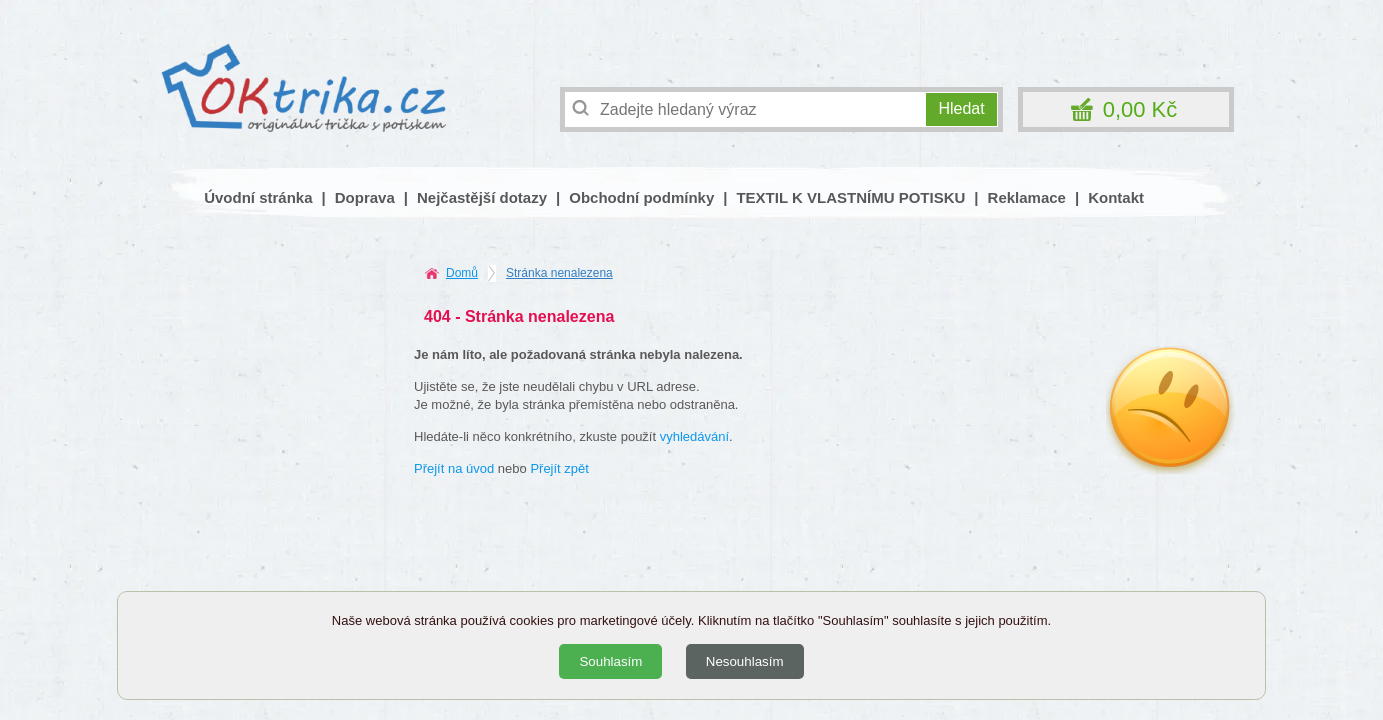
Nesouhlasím (745, 661)
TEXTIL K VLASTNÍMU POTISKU (850, 197)
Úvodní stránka (258, 197)
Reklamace (1027, 197)
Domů (462, 273)
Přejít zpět (559, 468)
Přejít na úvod (454, 468)
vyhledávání (694, 436)
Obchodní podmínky (641, 197)
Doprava (365, 197)
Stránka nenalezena (559, 273)
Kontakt (1116, 197)
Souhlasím (610, 661)
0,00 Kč (1140, 109)
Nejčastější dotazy (482, 197)
